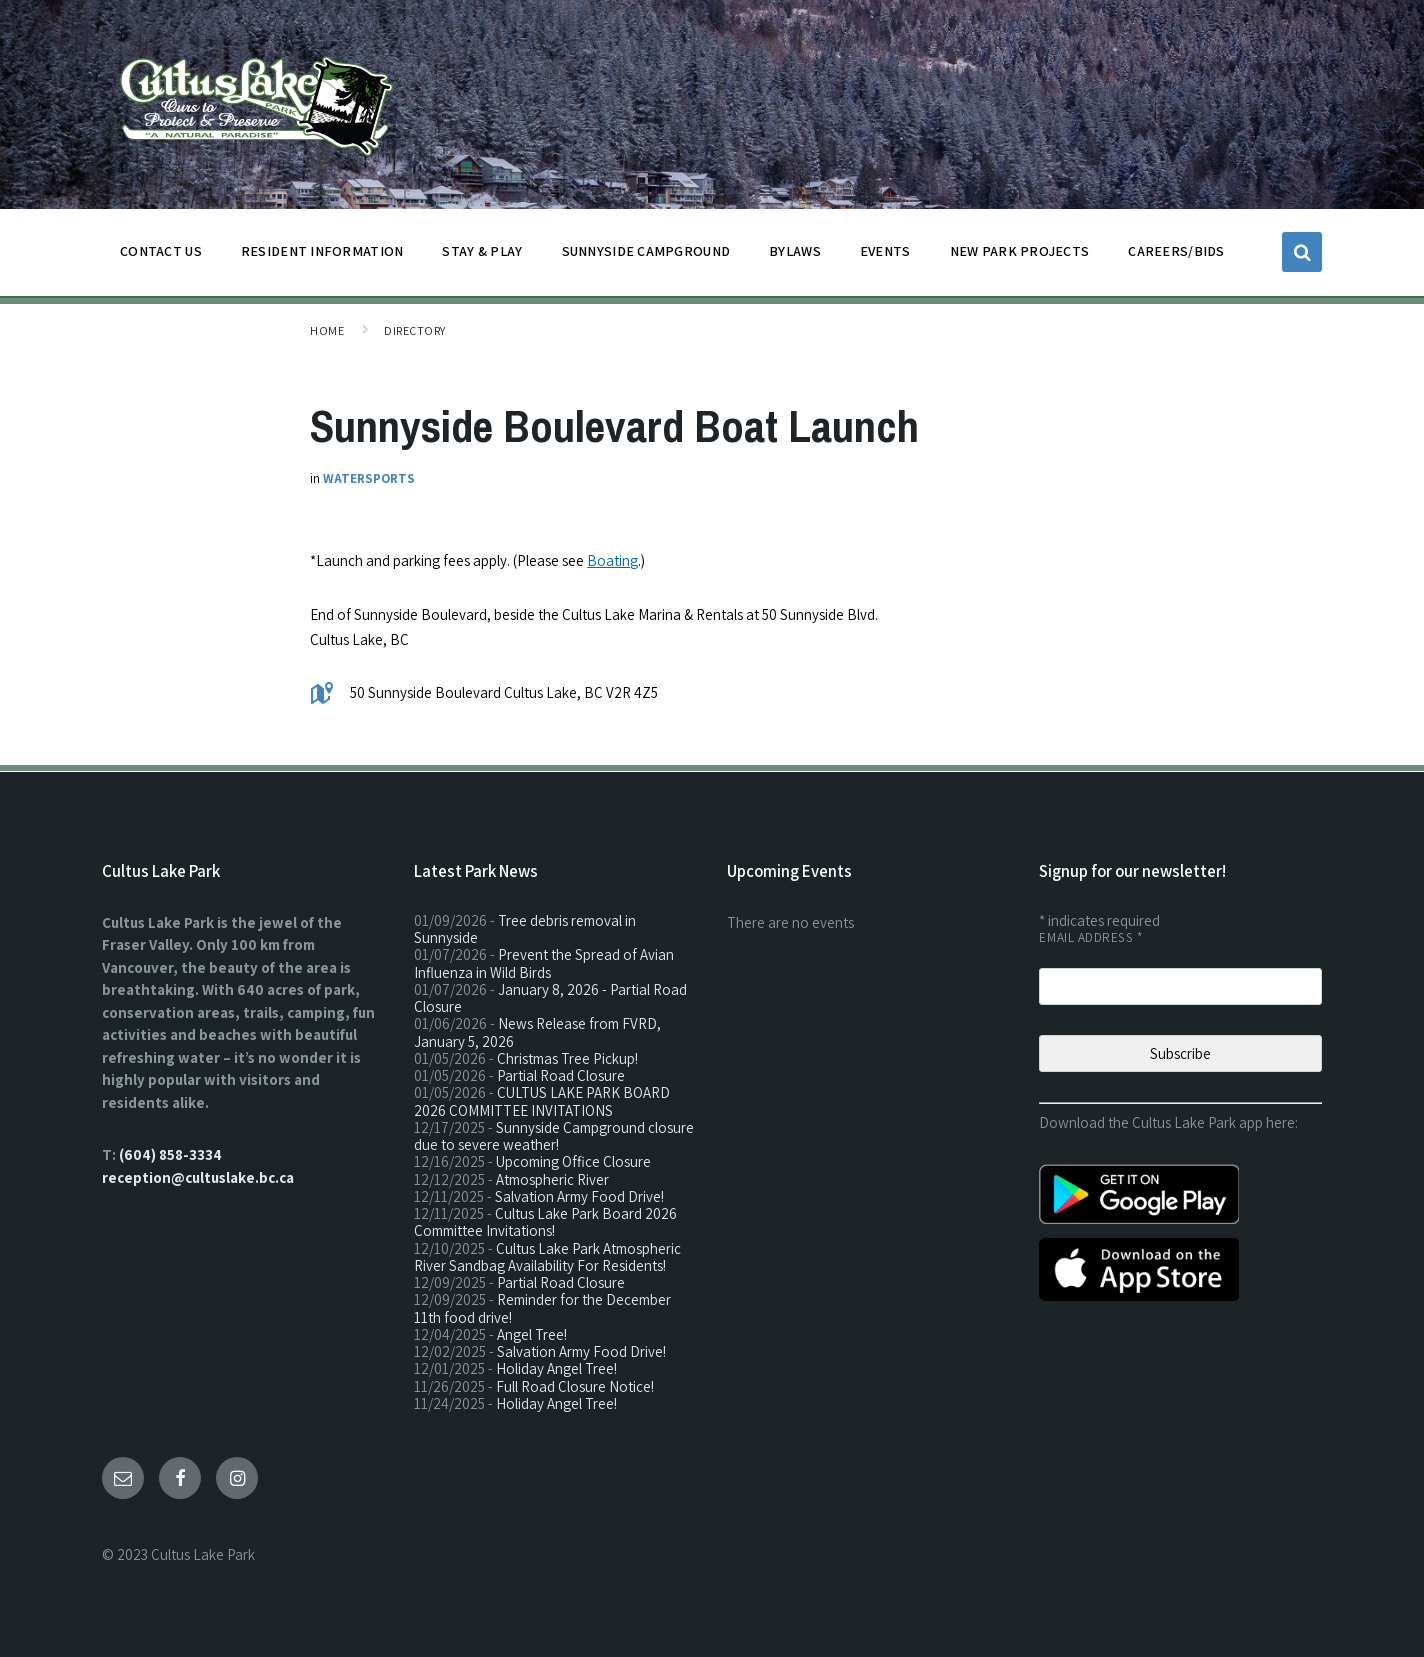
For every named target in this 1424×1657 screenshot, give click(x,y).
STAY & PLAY (482, 256)
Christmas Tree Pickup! (567, 1058)
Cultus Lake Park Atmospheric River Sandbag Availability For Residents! (547, 1257)
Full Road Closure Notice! (575, 1386)
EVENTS (885, 251)
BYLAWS (795, 256)
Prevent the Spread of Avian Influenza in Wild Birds (544, 963)
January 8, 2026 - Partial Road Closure (550, 998)
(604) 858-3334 (170, 1154)
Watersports (369, 478)
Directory (414, 330)
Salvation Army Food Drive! (579, 1196)
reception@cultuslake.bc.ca (198, 1177)
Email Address (1090, 937)
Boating (612, 560)
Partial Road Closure (561, 1075)
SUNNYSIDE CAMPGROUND (646, 256)
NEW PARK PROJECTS (1020, 256)
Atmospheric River (552, 1179)
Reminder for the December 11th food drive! (542, 1308)
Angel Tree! (532, 1334)
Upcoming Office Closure (573, 1161)
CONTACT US (161, 256)
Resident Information (322, 256)
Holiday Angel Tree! (556, 1368)
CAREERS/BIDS (1176, 251)
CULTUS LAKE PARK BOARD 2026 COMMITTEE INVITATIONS (542, 1101)
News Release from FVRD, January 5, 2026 (537, 1032)
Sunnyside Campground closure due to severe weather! (554, 1136)
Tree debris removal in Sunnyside (525, 929)
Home (327, 330)
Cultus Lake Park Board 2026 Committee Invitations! (545, 1222)
